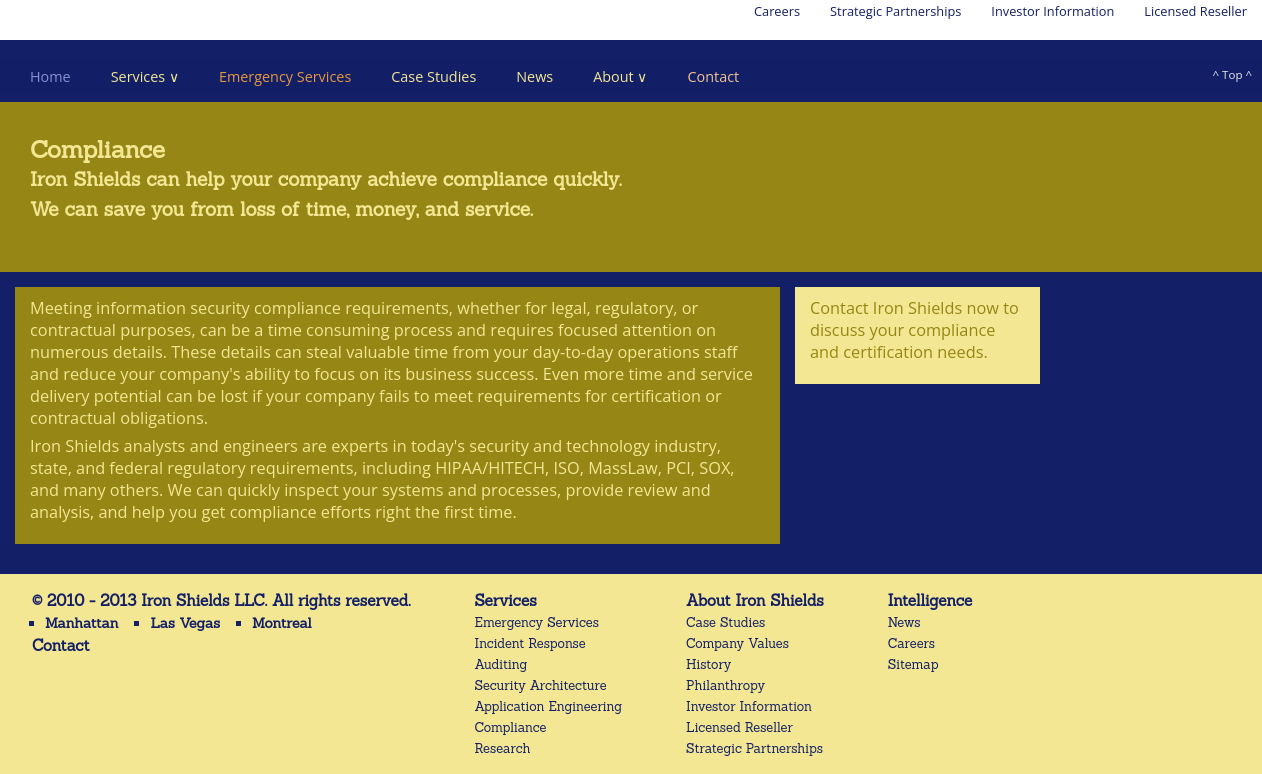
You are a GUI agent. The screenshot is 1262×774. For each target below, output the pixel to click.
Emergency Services (285, 76)
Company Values (737, 643)
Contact (713, 76)
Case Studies (433, 76)
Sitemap (913, 664)
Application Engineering (549, 706)
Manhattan (81, 623)
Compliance (511, 727)
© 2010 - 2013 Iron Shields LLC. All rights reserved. (221, 600)
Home (50, 76)
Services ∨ (145, 76)
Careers (777, 11)
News (534, 76)
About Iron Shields (755, 600)
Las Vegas (185, 623)
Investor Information (1052, 11)
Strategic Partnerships (895, 11)
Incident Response (530, 643)
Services (506, 600)
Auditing (501, 664)
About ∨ (620, 76)
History (708, 664)
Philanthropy (725, 685)
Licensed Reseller (1195, 11)
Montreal (282, 623)
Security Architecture (541, 685)
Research (503, 748)
